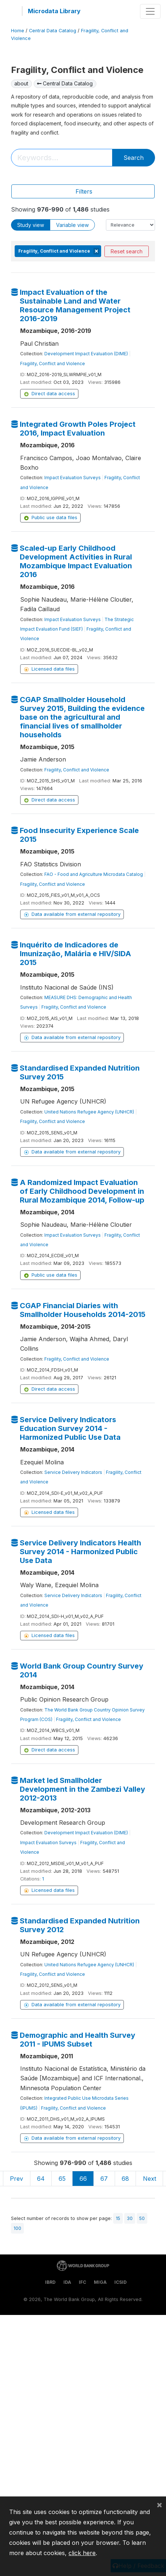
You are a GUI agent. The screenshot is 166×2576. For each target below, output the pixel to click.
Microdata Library (54, 11)
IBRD (50, 2282)
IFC (82, 2282)
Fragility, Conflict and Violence (52, 363)
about (21, 83)
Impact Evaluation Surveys (72, 477)
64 (41, 2178)
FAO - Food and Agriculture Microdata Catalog (93, 874)
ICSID (120, 2282)
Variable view (72, 225)
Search (133, 157)
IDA (67, 2282)
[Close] (159, 2504)
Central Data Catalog (52, 30)
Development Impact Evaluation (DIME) (86, 353)
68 (125, 2178)
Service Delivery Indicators (73, 1472)
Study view (30, 225)
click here (82, 2553)
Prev (16, 2178)
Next (149, 2178)
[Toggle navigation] (150, 11)
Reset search (127, 251)
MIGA (100, 2282)
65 (62, 2178)
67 (104, 2178)
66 (83, 2178)
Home (17, 30)
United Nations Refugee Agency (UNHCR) (89, 1112)
